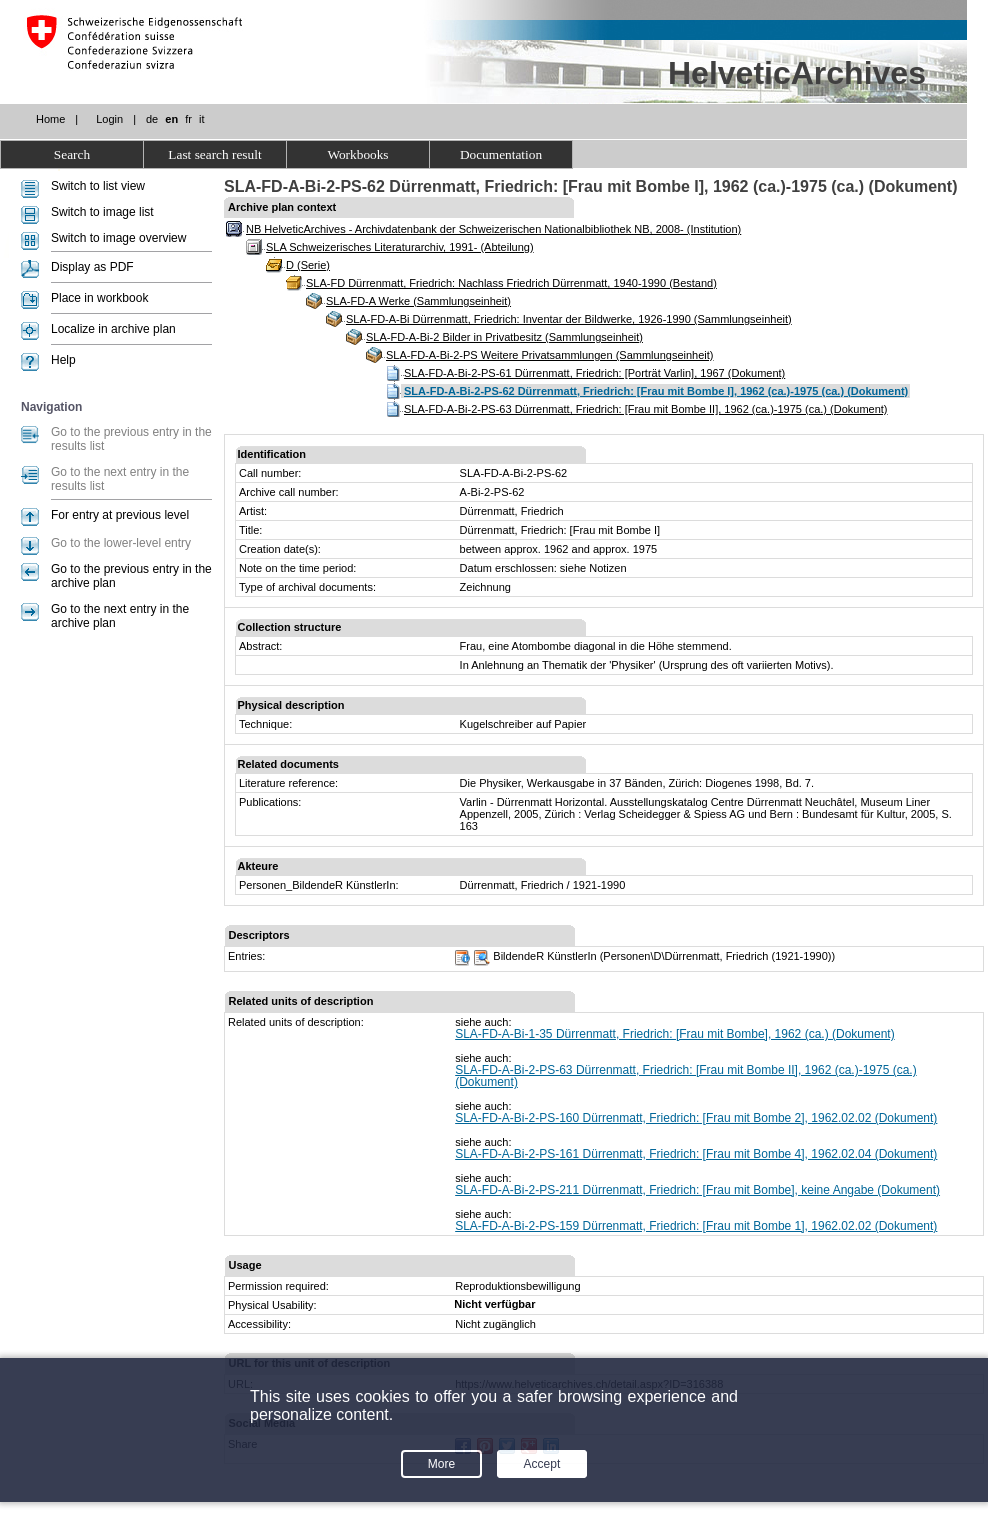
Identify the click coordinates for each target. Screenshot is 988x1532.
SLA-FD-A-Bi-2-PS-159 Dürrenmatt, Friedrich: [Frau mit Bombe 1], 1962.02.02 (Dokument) (696, 1226)
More (441, 1464)
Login (109, 119)
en (171, 119)
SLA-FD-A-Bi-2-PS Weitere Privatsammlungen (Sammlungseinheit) (549, 355)
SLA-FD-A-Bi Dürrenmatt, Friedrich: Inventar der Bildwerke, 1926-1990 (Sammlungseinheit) (569, 319)
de (152, 119)
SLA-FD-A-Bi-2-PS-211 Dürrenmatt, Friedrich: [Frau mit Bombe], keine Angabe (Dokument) (697, 1190)
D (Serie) (308, 265)
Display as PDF (92, 267)
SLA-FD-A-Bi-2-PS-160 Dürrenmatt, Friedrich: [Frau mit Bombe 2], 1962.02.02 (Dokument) (696, 1118)
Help (63, 360)
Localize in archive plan (113, 329)
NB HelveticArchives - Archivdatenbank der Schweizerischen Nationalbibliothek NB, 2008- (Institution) (493, 229)
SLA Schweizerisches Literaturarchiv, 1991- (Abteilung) (400, 247)
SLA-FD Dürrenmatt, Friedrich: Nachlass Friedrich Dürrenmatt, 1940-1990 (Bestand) (511, 283)
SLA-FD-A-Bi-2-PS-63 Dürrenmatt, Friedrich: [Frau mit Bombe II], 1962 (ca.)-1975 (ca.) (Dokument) (646, 409)
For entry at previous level (120, 515)
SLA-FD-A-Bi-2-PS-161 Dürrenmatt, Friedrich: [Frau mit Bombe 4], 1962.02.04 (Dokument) (696, 1154)
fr (188, 119)
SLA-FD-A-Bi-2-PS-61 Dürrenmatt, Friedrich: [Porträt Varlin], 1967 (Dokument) (594, 373)
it (202, 119)
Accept (542, 1464)
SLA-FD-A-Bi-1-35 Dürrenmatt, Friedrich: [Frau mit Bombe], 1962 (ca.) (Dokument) (674, 1034)
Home (50, 119)
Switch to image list (102, 212)
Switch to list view (98, 186)
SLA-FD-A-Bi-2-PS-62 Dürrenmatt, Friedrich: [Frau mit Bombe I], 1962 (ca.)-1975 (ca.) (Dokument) (656, 391)
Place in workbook (99, 298)
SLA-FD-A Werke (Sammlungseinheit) (418, 301)
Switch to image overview (118, 238)
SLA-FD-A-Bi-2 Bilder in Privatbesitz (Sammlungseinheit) (504, 337)
